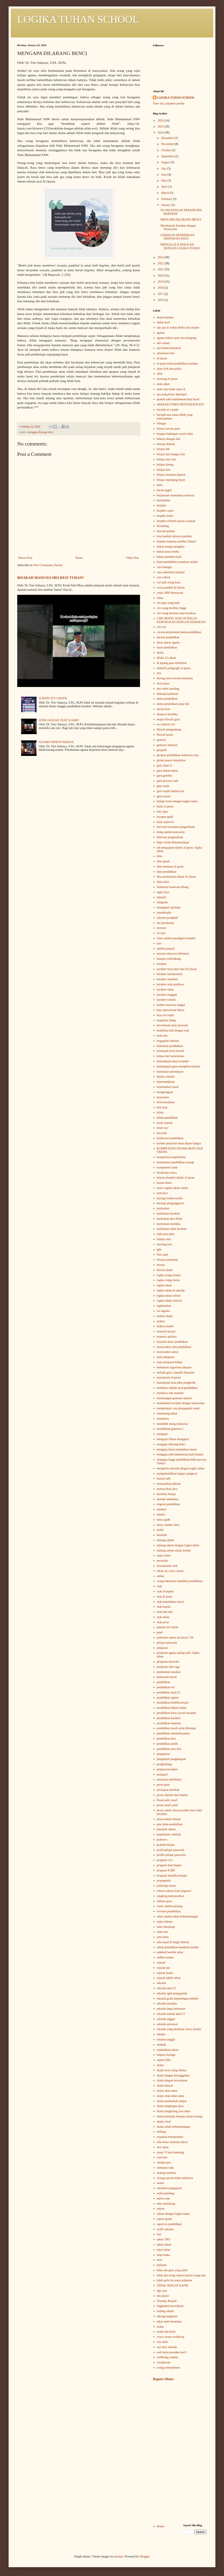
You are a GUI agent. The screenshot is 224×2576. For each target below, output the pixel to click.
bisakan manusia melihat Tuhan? (176, 541)
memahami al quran (169, 1377)
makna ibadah (165, 1326)
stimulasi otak (165, 2167)
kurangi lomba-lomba (170, 1198)
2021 (161, 269)
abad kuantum (165, 317)
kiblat (160, 1112)
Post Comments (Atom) (48, 565)
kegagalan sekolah (168, 1040)
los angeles (163, 1311)
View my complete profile (169, 103)
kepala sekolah (166, 1076)
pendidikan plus (166, 1738)
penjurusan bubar (167, 1769)
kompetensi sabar (167, 1167)
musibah (162, 1535)
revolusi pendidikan (169, 1911)
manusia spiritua (167, 1336)
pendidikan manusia (169, 1723)
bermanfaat (163, 500)
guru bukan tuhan (167, 770)
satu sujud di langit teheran (173, 1942)
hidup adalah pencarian (171, 832)
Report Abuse (163, 2379)
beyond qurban (166, 531)
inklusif (161, 897)
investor (161, 928)
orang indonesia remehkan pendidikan (180, 1581)
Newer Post (25, 557)
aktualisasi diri (165, 353)
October (166, 150)
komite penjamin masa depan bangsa (179, 1143)
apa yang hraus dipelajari (172, 394)
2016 (161, 300)
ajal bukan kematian (169, 348)
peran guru (163, 1784)
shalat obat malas (167, 2090)
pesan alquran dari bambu (172, 1795)
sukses (161, 2208)
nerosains (162, 1560)
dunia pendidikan (167, 698)
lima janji (162, 1254)
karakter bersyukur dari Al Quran (177, 969)
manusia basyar (166, 1331)
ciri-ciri (161, 627)
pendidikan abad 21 (168, 1692)
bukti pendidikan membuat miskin (177, 562)
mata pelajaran (165, 1357)
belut (160, 485)
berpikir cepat (165, 510)
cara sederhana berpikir (171, 572)
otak (159, 1586)
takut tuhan (163, 2249)
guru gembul (164, 775)
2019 (161, 281)
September (168, 156)
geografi (162, 750)
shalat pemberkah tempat (172, 2101)
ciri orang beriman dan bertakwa (176, 613)
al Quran (162, 358)
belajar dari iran (166, 459)
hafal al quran (165, 806)
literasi (161, 1264)
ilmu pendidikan (166, 871)
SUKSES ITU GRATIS (53, 698)
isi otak (161, 933)
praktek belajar (166, 1844)
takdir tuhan (164, 2244)
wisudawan (163, 2362)
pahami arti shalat (167, 1627)
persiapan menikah (168, 1789)
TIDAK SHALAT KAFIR (172, 2285)
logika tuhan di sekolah (171, 1290)
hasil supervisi (165, 822)
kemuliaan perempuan (170, 1071)
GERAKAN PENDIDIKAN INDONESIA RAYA (177, 237)
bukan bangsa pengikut (171, 546)
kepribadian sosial (168, 1087)
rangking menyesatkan (170, 1896)
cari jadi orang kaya (169, 582)
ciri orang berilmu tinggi (171, 608)
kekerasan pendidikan (170, 1046)
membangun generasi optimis (174, 1398)
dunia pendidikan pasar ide (173, 704)
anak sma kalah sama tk (171, 389)
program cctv (165, 1860)
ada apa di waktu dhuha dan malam (178, 327)
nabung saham (165, 1540)
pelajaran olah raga (168, 1666)
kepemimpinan (166, 1081)
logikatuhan (164, 1305)
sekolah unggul (166, 2019)
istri (159, 943)
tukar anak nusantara (169, 2321)
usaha (160, 2326)
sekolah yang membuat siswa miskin (179, 2029)
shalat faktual (165, 2085)
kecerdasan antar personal (172, 1025)
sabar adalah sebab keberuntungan (177, 1916)
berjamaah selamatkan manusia (175, 495)
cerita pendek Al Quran (171, 587)
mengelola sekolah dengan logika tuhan (181, 1468)
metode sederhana (168, 1499)
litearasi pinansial (167, 1259)
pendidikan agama (168, 1697)
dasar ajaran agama (168, 642)
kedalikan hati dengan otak (173, 1030)
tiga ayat (162, 2290)
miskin (161, 1514)
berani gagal (164, 490)
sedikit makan (165, 1957)
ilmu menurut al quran (170, 866)
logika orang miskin (169, 1275)
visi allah (162, 2342)
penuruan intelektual (169, 1779)
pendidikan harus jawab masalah (176, 1713)
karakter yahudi (166, 999)
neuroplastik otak (167, 1565)
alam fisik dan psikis (169, 368)
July (164, 168)
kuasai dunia (164, 1182)
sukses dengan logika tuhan (173, 2213)
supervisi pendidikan (169, 2224)
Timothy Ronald (167, 2301)
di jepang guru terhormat (172, 663)
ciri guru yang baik (168, 602)
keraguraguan (165, 1092)
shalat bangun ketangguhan (173, 2075)
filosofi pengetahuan (169, 729)
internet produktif (167, 917)
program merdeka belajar (172, 1875)
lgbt (159, 1249)
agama (161, 332)
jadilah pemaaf (166, 948)
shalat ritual (164, 2121)
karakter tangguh (167, 994)
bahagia (161, 423)
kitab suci (162, 1127)
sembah (161, 2044)
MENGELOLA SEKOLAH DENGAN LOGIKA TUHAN (180, 246)
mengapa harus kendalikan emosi (177, 1449)
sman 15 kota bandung (170, 2152)
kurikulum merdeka (168, 1224)
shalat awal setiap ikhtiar (172, 2070)
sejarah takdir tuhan (168, 1978)
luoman (118, 2556)
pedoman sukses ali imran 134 (175, 1637)
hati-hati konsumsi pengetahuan (176, 827)
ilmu (159, 856)
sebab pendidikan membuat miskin (178, 1947)
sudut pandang (165, 2193)
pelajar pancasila (167, 1642)
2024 (161, 132)
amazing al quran (167, 378)
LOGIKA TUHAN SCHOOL (78, 19)
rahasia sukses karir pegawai (174, 1890)
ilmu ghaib (163, 861)
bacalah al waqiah (167, 409)
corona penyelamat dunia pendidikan (179, 632)
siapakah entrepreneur (170, 2136)
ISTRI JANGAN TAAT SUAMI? (59, 720)
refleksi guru (164, 1901)
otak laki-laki (165, 1612)
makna (161, 1321)
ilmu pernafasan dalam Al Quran (176, 876)
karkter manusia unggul (171, 1004)
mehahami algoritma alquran (174, 1367)
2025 (161, 126)
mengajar (162, 1434)
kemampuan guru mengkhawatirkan (178, 1066)
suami (160, 2183)
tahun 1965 (163, 2239)
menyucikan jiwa (167, 1488)
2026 (161, 120)
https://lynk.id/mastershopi (173, 842)
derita (160, 652)
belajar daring (165, 464)
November (168, 144)
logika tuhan (164, 1285)
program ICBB (166, 1870)
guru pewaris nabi (167, 780)
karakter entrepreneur (170, 974)
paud (160, 1632)
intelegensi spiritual (168, 907)
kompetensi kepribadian (171, 1157)
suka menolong (166, 2203)
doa (159, 673)
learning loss (164, 1244)
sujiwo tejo (163, 2198)
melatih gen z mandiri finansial (175, 1372)
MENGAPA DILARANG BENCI (180, 219)
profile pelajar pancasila (171, 1854)
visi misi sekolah (167, 2347)
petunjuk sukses (166, 1829)
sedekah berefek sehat (170, 1952)
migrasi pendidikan (168, 1504)
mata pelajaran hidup (169, 1362)
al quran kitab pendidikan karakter (177, 363)
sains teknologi (166, 1926)
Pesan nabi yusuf (167, 1800)
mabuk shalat (165, 1316)
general (161, 739)
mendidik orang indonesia (172, 1423)
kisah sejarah (165, 1122)
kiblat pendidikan (167, 1117)
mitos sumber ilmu (168, 1524)
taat (159, 2234)
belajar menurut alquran (171, 474)
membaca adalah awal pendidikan (177, 1387)
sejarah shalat (165, 1973)
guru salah (163, 786)
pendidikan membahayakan (173, 1733)
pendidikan (163, 1682)
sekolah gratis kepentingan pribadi (177, 1998)
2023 (161, 257)
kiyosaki (162, 1133)
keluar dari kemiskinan (170, 1056)
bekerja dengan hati (168, 439)
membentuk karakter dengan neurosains (181, 1403)
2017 (161, 294)
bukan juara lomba (168, 551)
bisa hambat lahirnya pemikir (174, 536)
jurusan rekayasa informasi (173, 953)
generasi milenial (167, 745)
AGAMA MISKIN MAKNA (56, 742)
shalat (160, 2065)
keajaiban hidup (166, 1020)
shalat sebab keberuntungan (173, 2126)
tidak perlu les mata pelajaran (174, 2280)
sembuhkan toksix (168, 2049)
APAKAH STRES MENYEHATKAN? (180, 404)
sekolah (161, 1983)
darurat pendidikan (168, 637)
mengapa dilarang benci (40, 432)
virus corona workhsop (170, 2336)
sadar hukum (164, 1921)
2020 (161, 275)
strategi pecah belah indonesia (175, 2178)
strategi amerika (166, 2172)
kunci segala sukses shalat (172, 1188)
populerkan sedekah (169, 1834)
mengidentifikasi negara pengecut (177, 1473)
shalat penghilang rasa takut (173, 2111)
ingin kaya (163, 892)
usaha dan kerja (166, 2331)
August (166, 162)
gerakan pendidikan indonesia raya (178, 755)
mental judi (163, 1478)
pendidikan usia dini (169, 1749)
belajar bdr (163, 449)
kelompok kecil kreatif (170, 1051)
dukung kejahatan (167, 693)
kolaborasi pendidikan (170, 1138)
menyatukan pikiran (169, 1483)
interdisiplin (164, 912)
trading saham (165, 2311)
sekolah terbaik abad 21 (171, 2013)
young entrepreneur (168, 2367)
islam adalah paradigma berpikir (176, 938)
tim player (163, 2295)
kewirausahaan (166, 1102)
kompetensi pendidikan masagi (175, 1162)
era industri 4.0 (166, 724)
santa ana (162, 1931)
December (167, 138)
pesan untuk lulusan (169, 1819)
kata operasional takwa (170, 1010)
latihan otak (164, 1239)
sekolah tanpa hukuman (171, 2008)
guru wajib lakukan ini (170, 791)
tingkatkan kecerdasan (170, 2306)
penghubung (164, 1764)
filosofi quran (165, 734)
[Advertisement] (180, 2452)
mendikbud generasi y (170, 1428)
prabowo (162, 1839)
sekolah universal (167, 2024)
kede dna (162, 1035)
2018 (161, 287)
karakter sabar (165, 989)
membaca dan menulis (170, 1393)
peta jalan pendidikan (170, 1824)
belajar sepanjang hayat (171, 479)
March (165, 193)
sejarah (161, 1962)
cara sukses (163, 577)
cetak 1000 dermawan (170, 592)
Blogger (144, 2556)
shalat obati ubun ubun (170, 2096)
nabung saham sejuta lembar (174, 1550)
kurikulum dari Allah (169, 1218)
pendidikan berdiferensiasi (173, 1702)
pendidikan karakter (169, 1718)
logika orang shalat (168, 1280)
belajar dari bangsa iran (171, 454)
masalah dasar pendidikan (172, 1341)
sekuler (161, 2034)
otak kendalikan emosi (170, 1601)
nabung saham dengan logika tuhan (178, 1545)
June (164, 174)
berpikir (161, 505)
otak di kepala (165, 1591)
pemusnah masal (167, 1677)
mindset (161, 1509)
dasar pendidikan (167, 647)
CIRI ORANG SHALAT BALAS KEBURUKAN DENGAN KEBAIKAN (181, 620)
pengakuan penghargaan (171, 1759)
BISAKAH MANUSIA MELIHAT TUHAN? (50, 578)
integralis (162, 902)
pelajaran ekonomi (168, 1661)
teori (159, 2259)
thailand (161, 2265)
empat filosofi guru (168, 719)
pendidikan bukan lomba (172, 1707)
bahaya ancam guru (168, 428)
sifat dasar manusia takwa (172, 2142)
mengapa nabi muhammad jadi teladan (180, 1454)
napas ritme (164, 1555)
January (166, 205)
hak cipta (162, 811)
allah (160, 373)
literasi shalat (165, 1270)
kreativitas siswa (167, 1172)
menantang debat (167, 1413)
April (164, 186)
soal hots (162, 2157)
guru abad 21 (165, 765)
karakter (162, 964)
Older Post (132, 557)
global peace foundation (171, 760)
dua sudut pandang (168, 688)
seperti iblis (164, 2060)
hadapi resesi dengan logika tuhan (177, 801)
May (164, 180)
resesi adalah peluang (170, 1906)
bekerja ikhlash (166, 444)
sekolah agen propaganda (172, 1993)
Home (79, 557)
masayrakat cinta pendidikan (174, 1347)
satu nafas (163, 1937)
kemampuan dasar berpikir (173, 1061)
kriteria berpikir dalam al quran (175, 1177)
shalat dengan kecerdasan (172, 2080)
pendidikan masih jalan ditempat (176, 1728)
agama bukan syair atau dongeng (176, 338)
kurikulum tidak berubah (172, 1228)
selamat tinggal (166, 2039)
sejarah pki (163, 1967)
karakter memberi (167, 979)
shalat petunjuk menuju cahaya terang (179, 2116)
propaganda (164, 1880)
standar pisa (164, 2162)
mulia (160, 1529)
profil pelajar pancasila (170, 1850)
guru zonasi (164, 796)
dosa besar (163, 683)
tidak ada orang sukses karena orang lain (181, 2275)
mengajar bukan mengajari (173, 1439)
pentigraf (162, 1774)
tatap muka (163, 2255)
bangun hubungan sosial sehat (175, 433)
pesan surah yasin (167, 1805)
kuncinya (162, 1193)
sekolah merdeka (167, 2003)
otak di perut (164, 1596)
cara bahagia (164, 567)
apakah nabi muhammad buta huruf (178, 399)
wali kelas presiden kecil (172, 2352)
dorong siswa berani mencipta (175, 678)
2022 (161, 263)
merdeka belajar (166, 1494)
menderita (163, 1418)
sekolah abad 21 (166, 1988)
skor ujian (163, 2147)
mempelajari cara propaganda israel (178, 1408)
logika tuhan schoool (169, 1300)
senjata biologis (166, 2054)
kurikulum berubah (168, 1213)
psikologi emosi (166, 1885)
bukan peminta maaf (169, 556)
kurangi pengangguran (170, 1203)
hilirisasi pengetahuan (170, 837)
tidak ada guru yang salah (172, 2270)
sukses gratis (164, 2219)
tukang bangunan (167, 2316)
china (160, 598)
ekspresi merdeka (167, 714)
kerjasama (163, 1097)
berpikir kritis (165, 515)
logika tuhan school (168, 1295)
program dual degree (169, 1865)
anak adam (163, 384)
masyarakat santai (167, 1351)
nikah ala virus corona (170, 1571)
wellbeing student (167, 2357)
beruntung (163, 526)
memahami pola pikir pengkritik (176, 1382)
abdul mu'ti (163, 322)
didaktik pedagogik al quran (174, 668)
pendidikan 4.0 (166, 1687)
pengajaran (163, 1753)
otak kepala (164, 1606)
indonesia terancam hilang (172, 887)
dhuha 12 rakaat (166, 657)
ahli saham (163, 343)
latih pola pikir (165, 1234)
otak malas (163, 1617)
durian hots (163, 709)
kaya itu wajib (165, 1015)
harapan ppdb (165, 816)
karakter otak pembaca (170, 984)
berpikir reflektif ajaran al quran (176, 521)
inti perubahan (165, 923)
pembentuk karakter (169, 1672)
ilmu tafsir (163, 881)
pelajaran (162, 1647)
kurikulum (163, 1208)
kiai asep (162, 1107)
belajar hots (164, 469)
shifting (161, 2131)
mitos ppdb (163, 1519)
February (167, 199)
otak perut (163, 1622)
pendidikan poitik (167, 1743)
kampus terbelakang (169, 958)
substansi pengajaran (169, 2188)
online (160, 1576)
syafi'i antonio (165, 2229)
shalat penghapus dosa (170, 2106)
